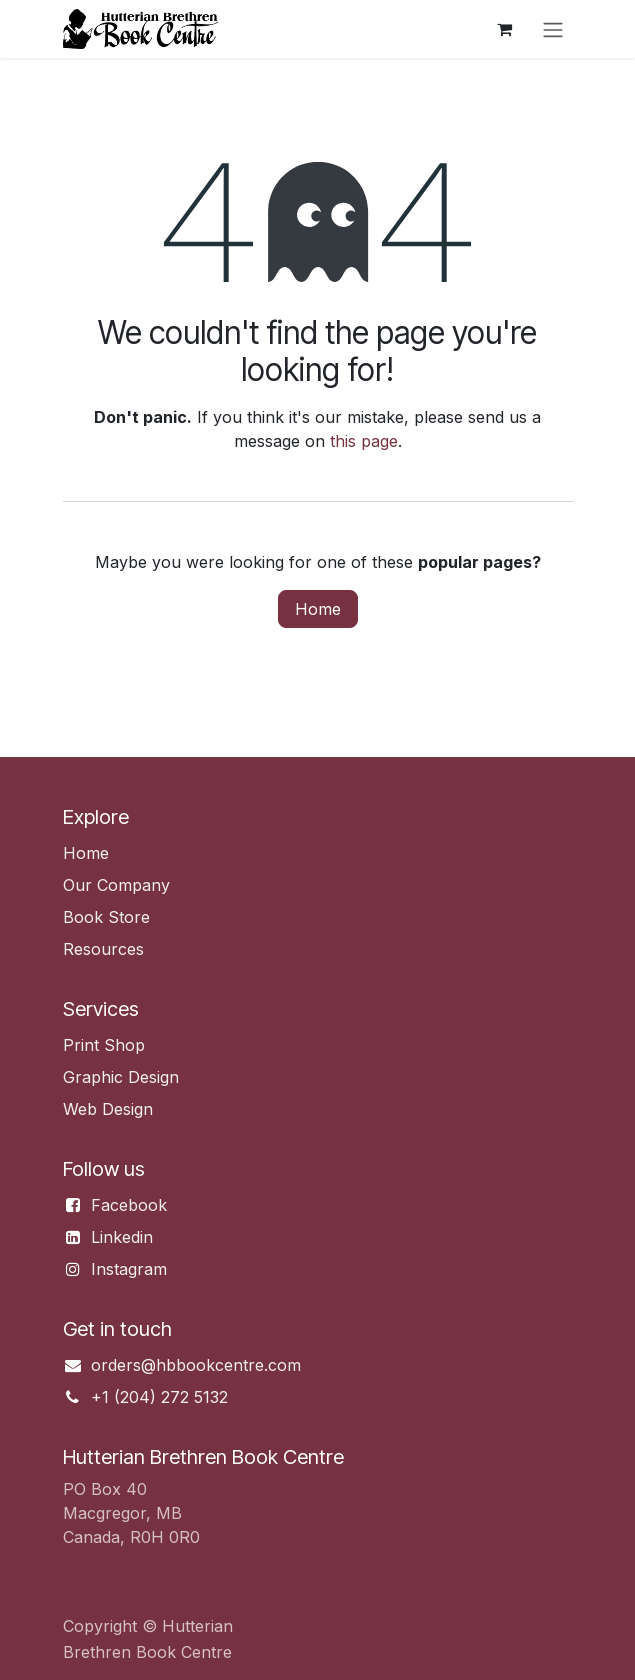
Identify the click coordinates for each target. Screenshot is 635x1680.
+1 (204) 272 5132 (159, 1397)
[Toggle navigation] (553, 29)
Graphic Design (121, 1077)
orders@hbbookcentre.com (196, 1365)
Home (318, 609)
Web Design (108, 1109)
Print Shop (104, 1045)
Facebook (129, 1205)
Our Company (116, 885)
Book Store (106, 917)
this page (364, 441)
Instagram (129, 1269)
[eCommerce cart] (505, 29)
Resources (103, 949)
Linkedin (122, 1237)
